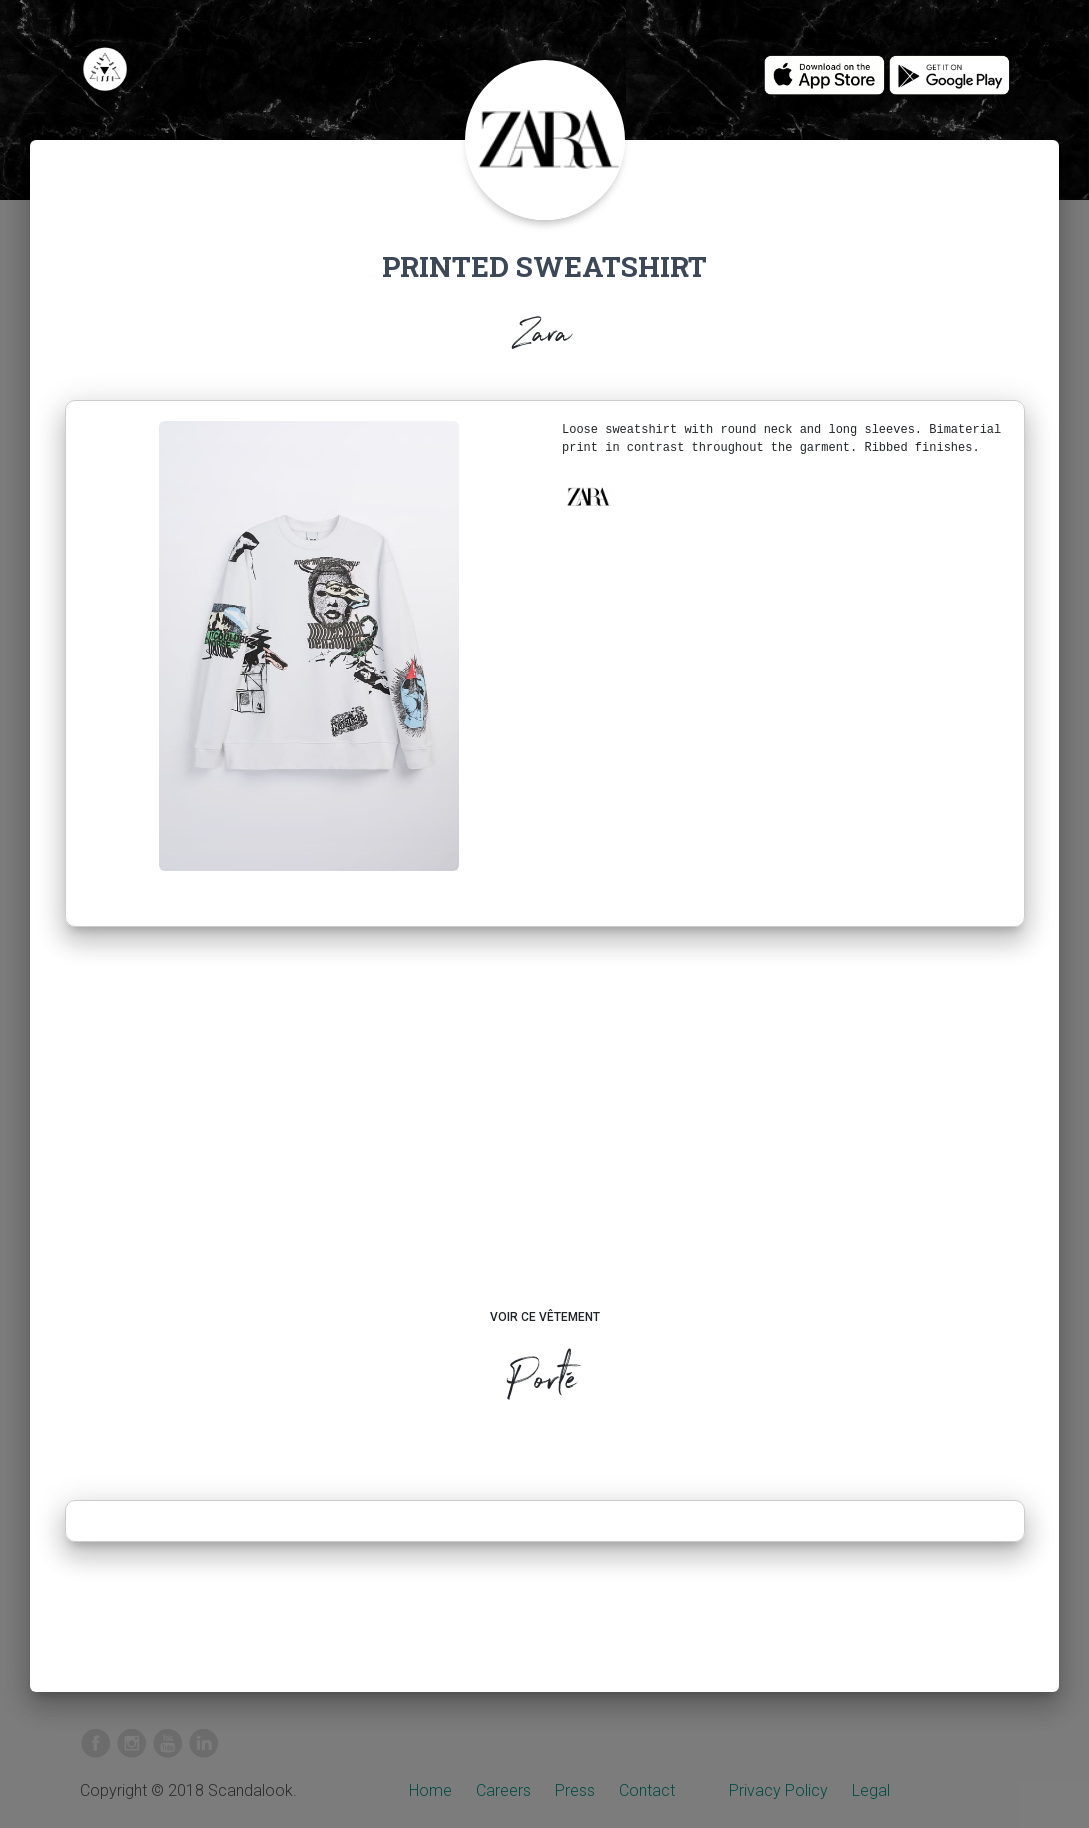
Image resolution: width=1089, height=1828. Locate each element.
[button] (588, 497)
